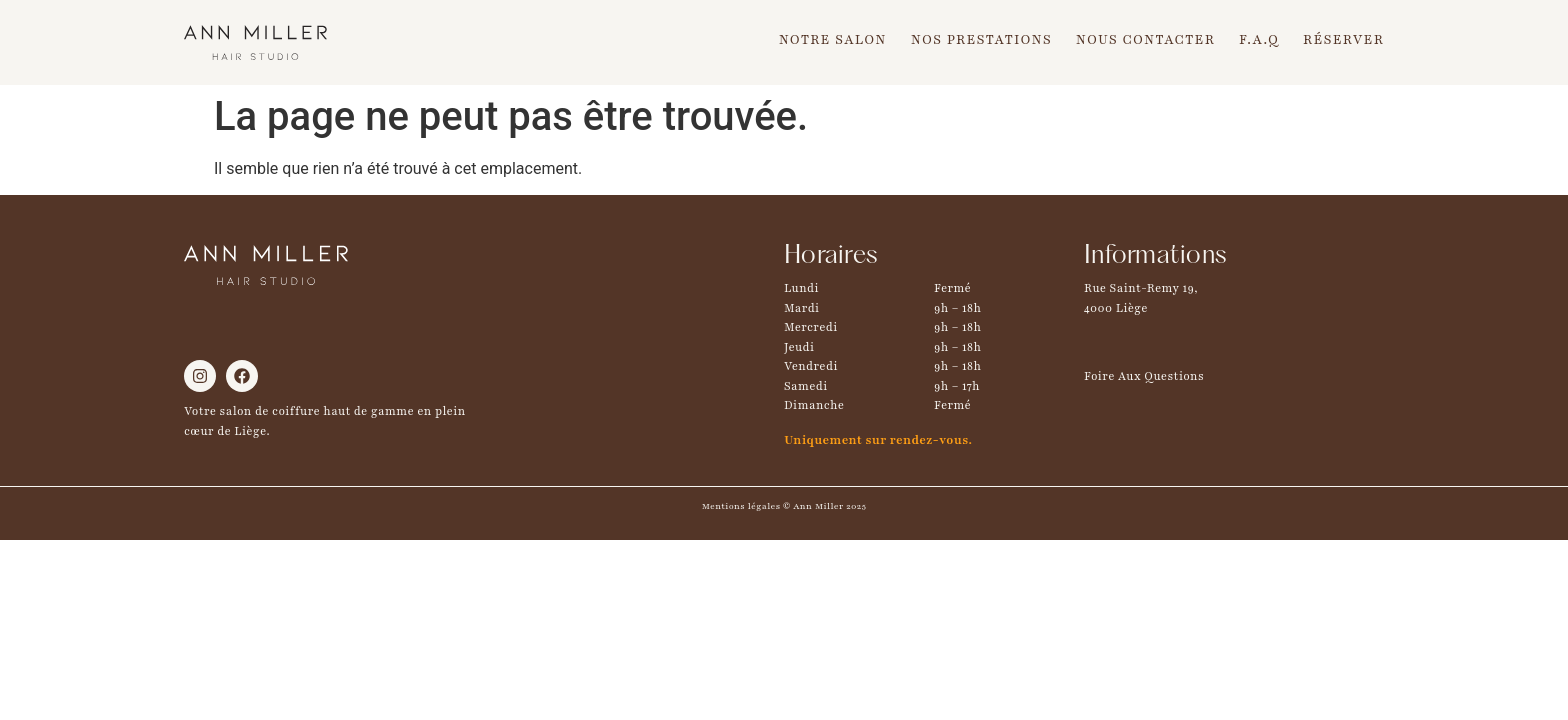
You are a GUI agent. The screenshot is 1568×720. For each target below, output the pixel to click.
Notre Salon (833, 40)
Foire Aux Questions (1144, 376)
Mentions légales (741, 506)
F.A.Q (1259, 40)
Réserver (1343, 40)
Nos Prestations (981, 40)
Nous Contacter (1145, 40)
